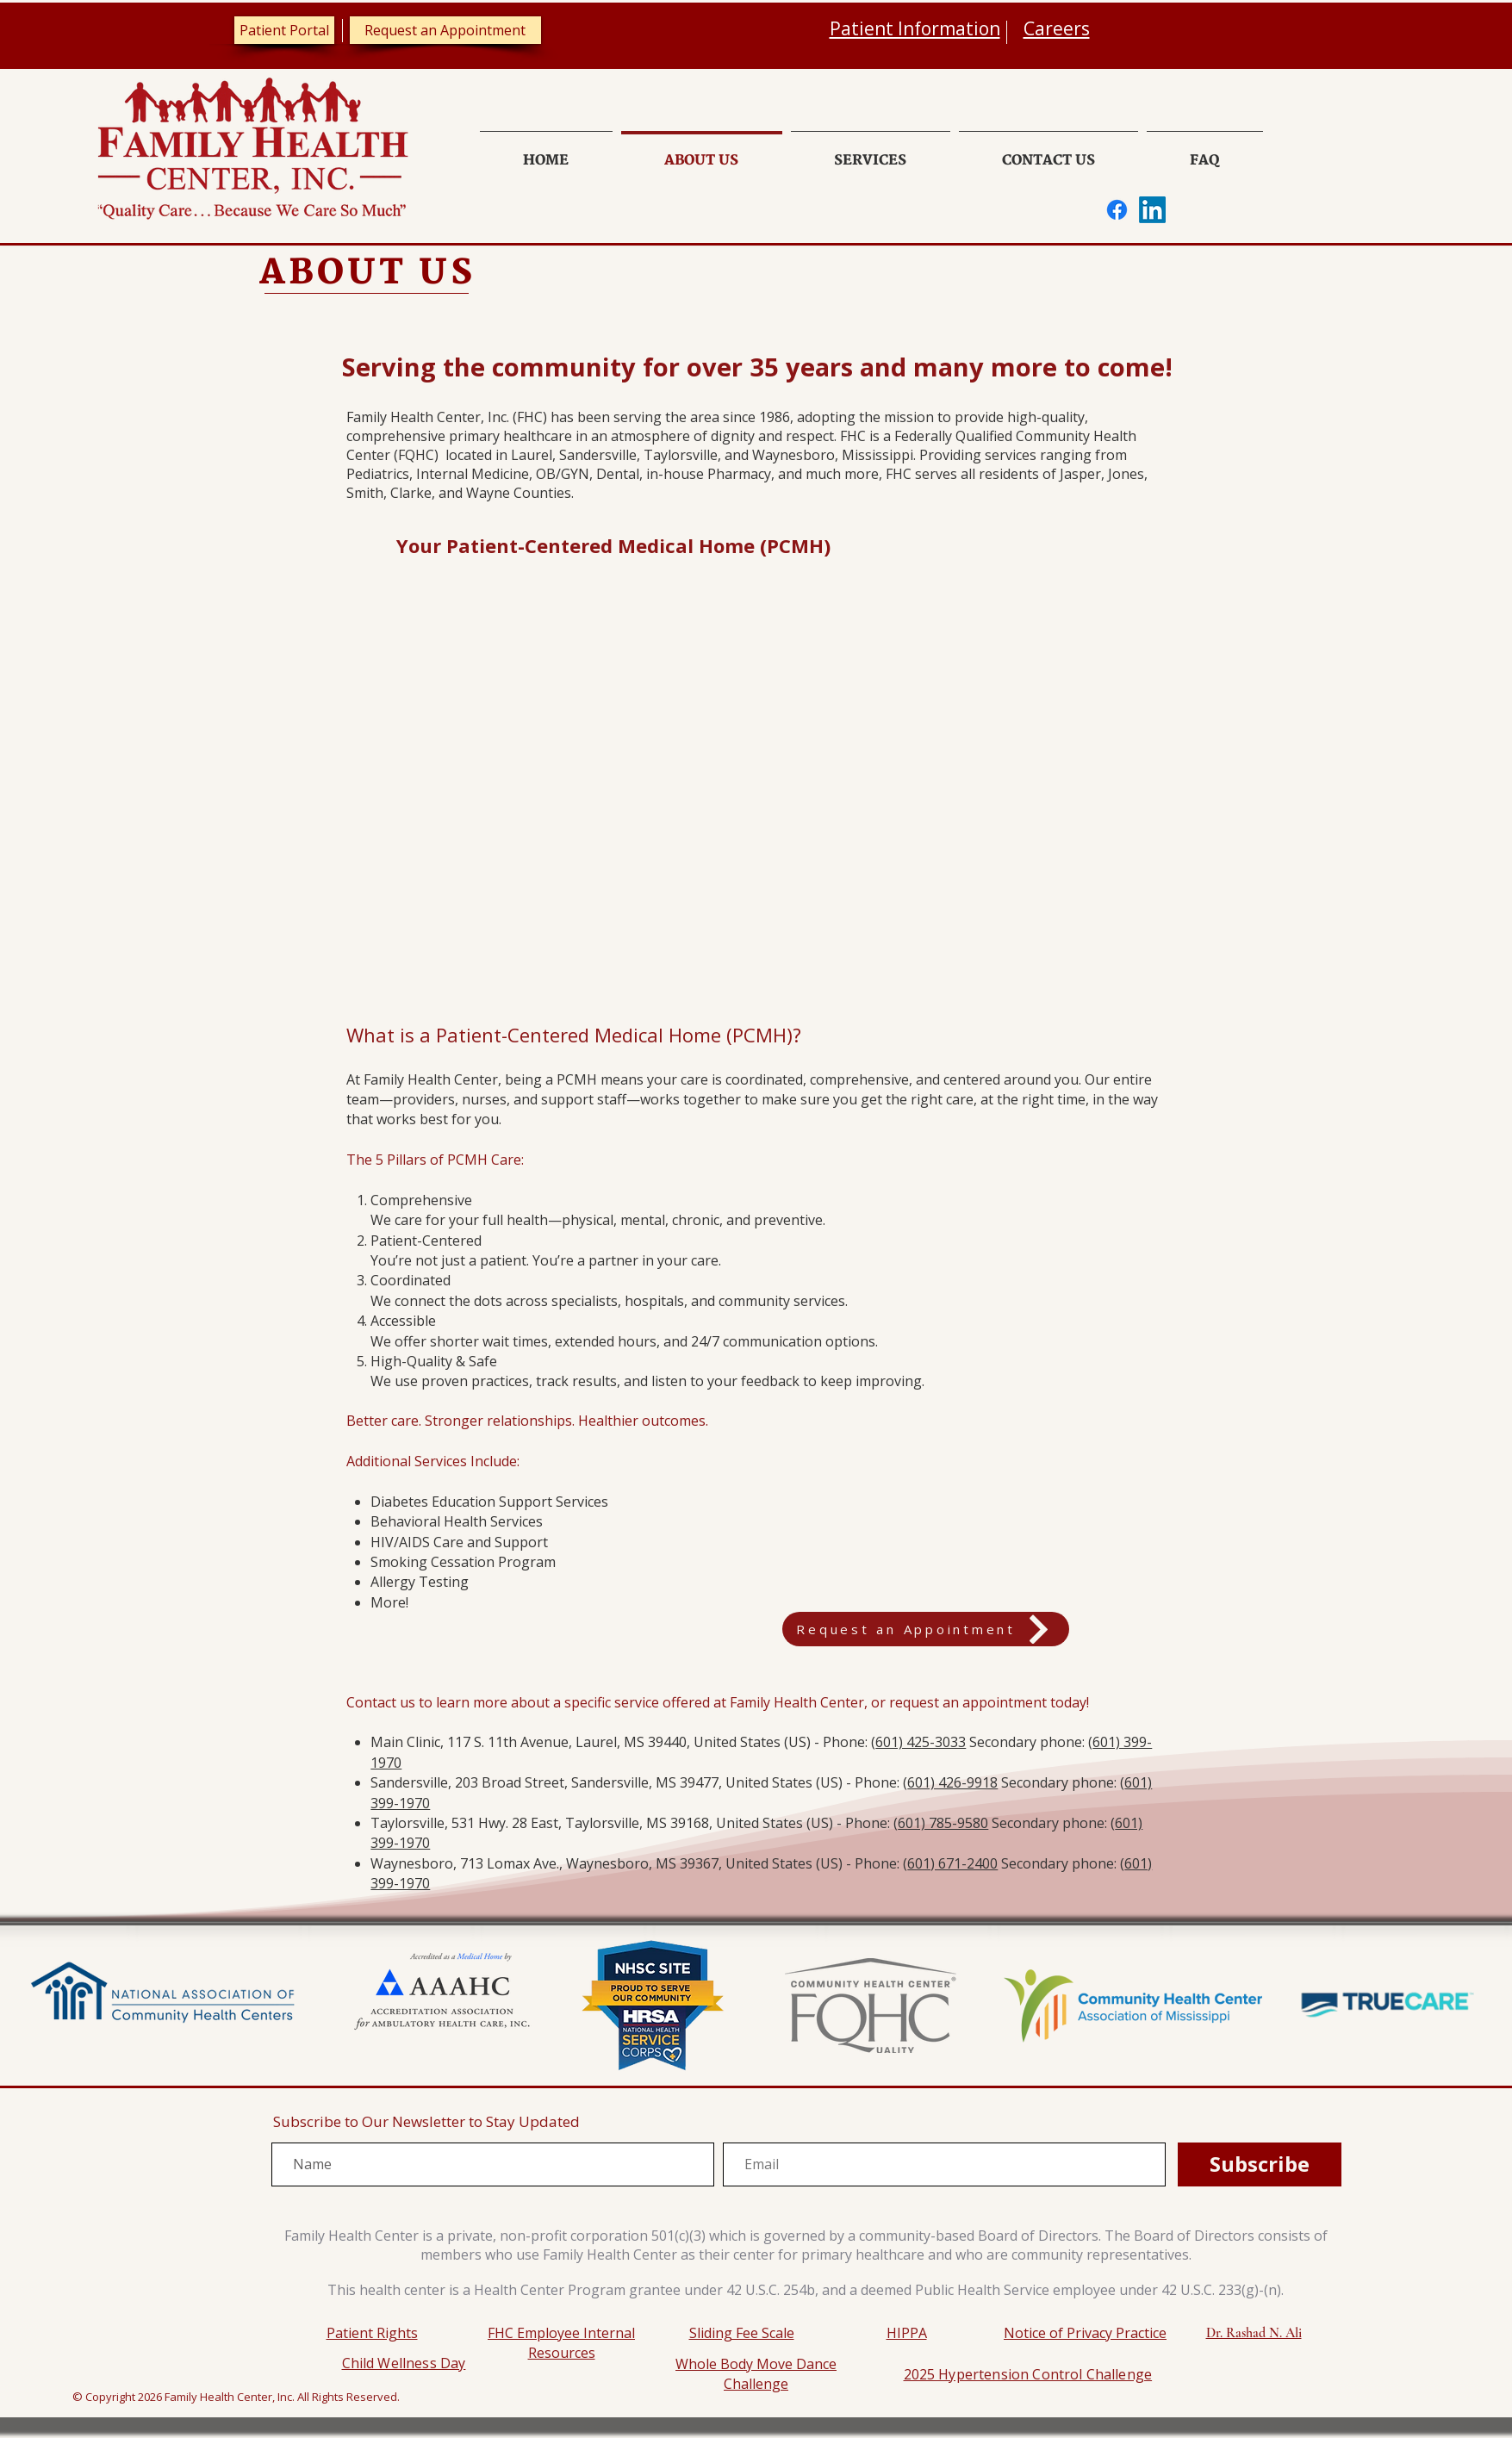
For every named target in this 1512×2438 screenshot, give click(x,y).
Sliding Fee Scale (741, 2332)
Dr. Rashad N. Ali (1254, 2333)
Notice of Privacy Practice (1085, 2332)
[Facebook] (1117, 209)
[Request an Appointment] (445, 30)
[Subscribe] (1259, 2164)
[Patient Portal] (284, 30)
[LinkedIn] (1152, 209)
